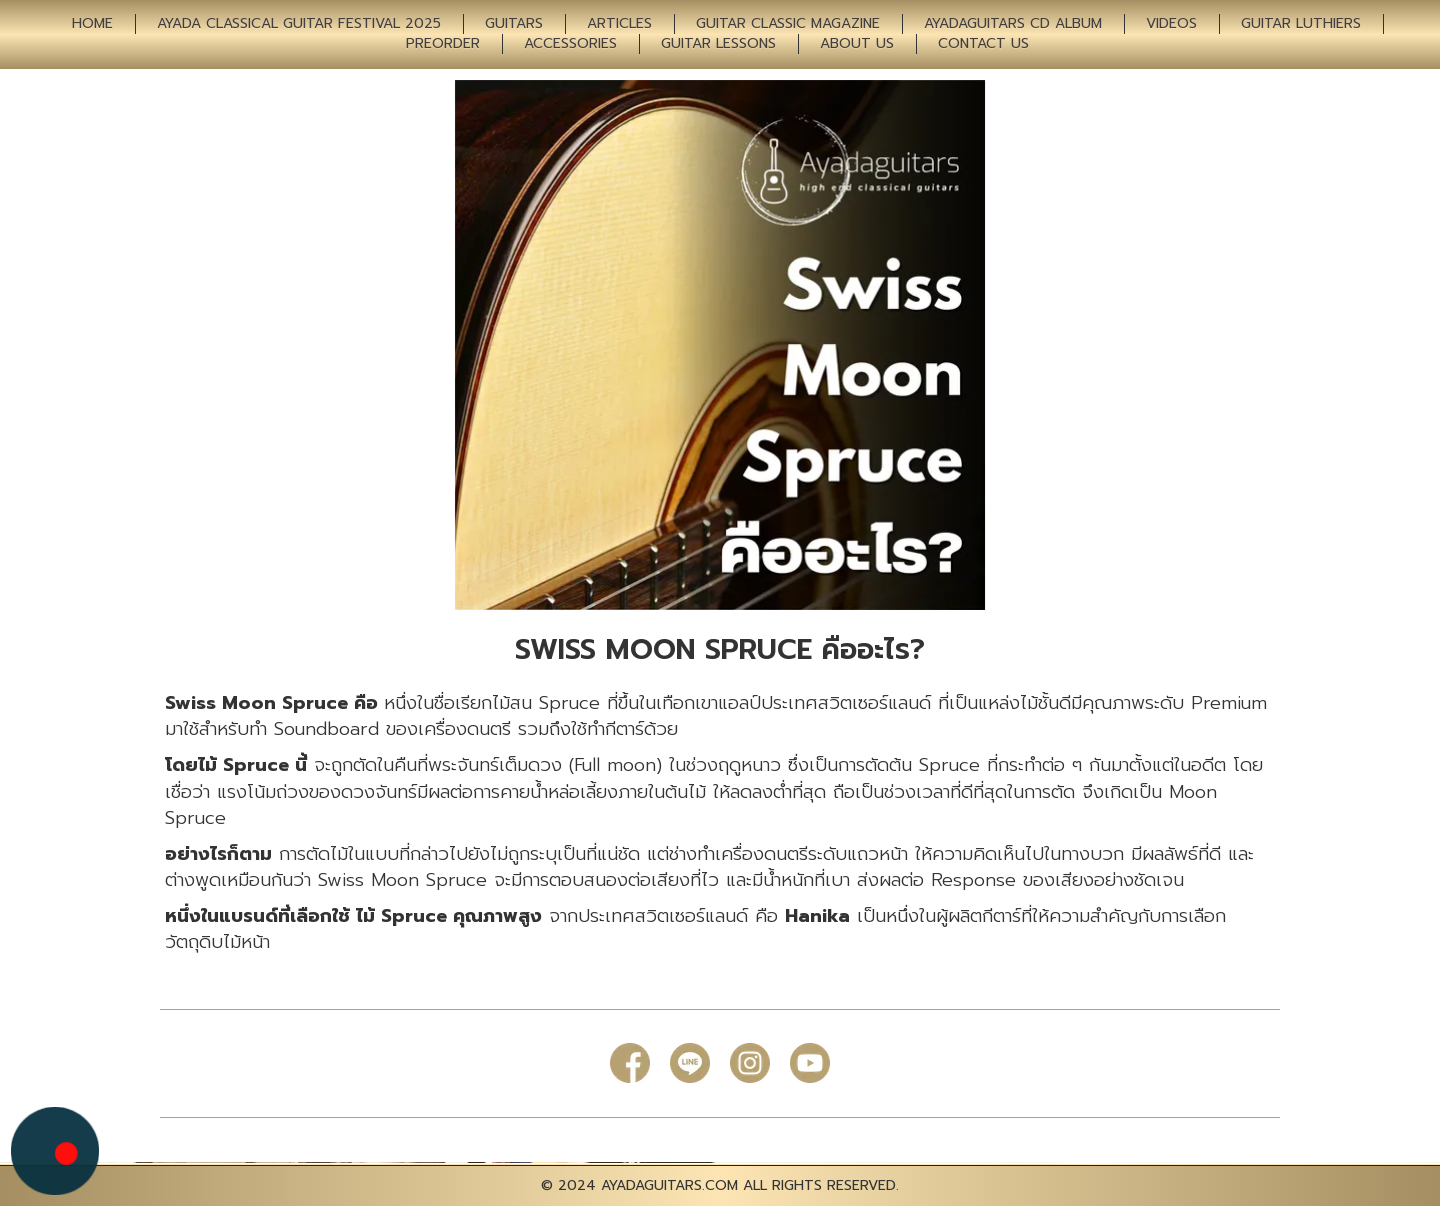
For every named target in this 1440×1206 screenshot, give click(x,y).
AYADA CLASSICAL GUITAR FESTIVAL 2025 (299, 24)
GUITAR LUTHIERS (1301, 24)
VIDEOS (1171, 24)
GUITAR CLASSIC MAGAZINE (788, 24)
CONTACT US (983, 44)
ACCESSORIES (570, 44)
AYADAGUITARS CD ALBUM (1013, 24)
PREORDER (443, 44)
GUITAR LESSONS (718, 44)
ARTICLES (619, 24)
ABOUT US (857, 44)
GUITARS (514, 24)
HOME (92, 24)
